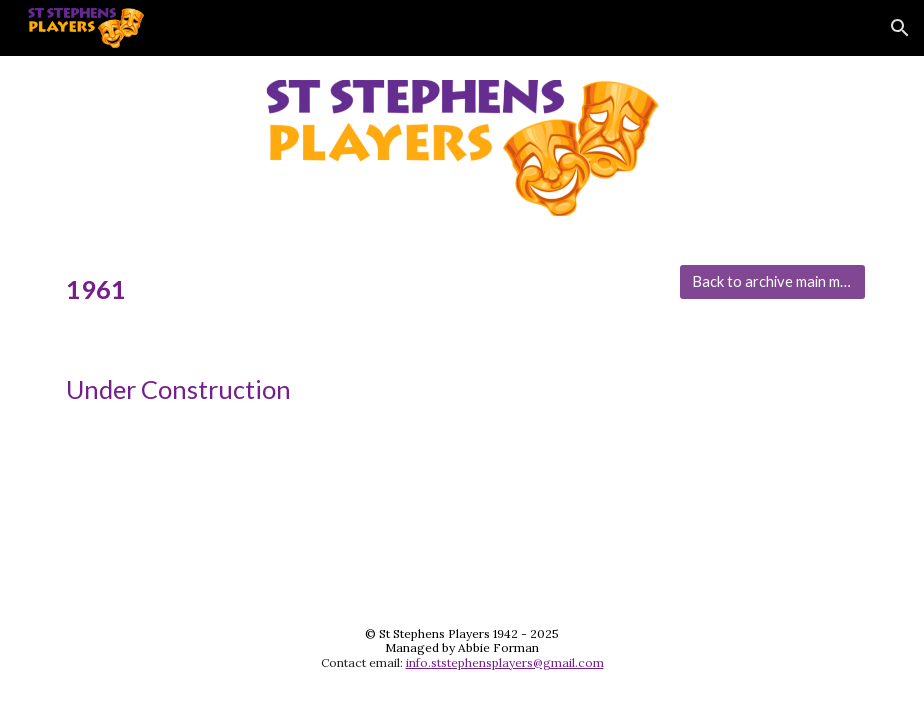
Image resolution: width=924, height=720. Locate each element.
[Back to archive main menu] (772, 282)
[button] (900, 28)
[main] (358, 289)
